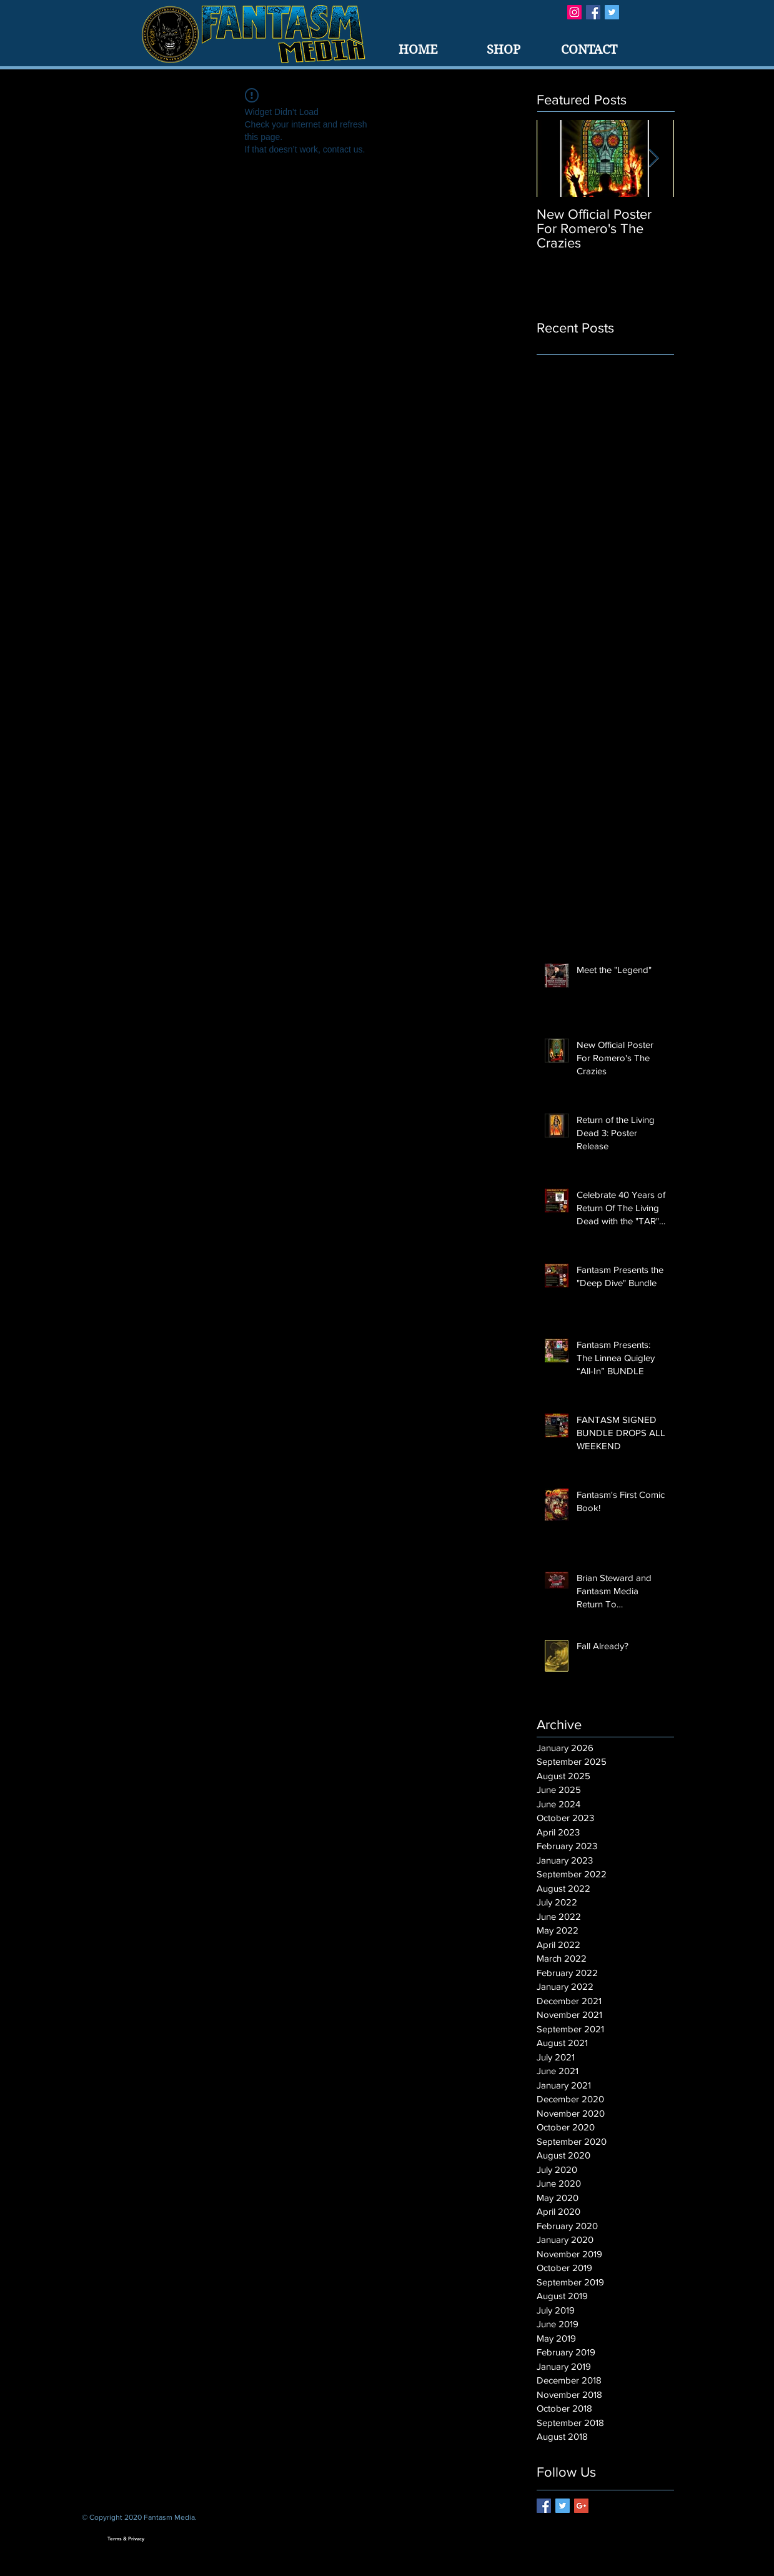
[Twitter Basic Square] (612, 12)
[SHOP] (503, 49)
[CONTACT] (589, 49)
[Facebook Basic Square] (593, 12)
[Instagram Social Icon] (574, 12)
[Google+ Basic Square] (581, 2506)
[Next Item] (654, 158)
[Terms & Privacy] (126, 2538)
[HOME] (418, 50)
